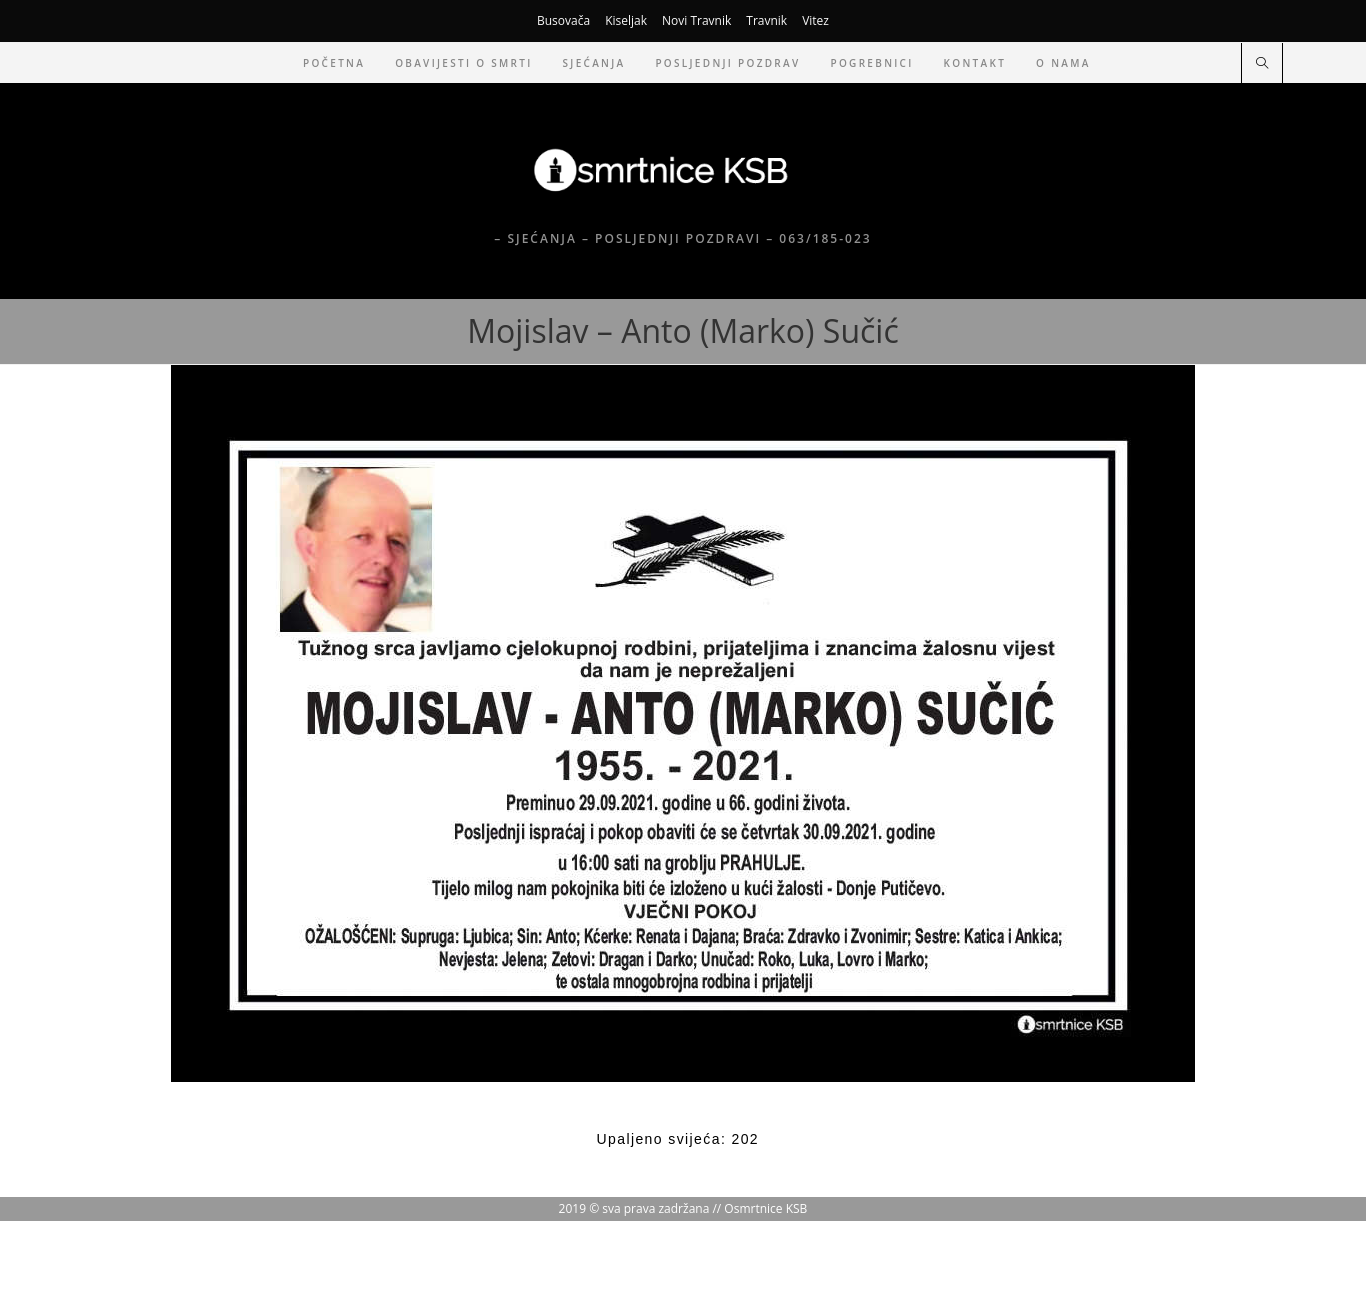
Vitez (815, 20)
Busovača (563, 20)
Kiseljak (626, 20)
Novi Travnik (696, 20)
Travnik (766, 20)
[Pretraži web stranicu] (1262, 64)
